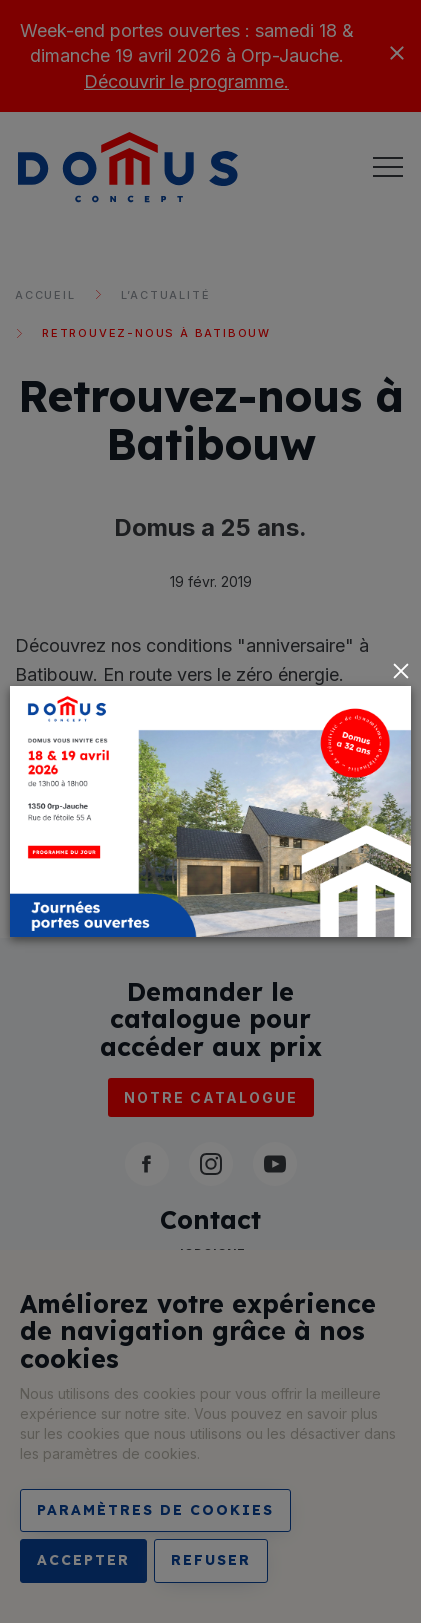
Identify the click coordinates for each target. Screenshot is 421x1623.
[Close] (401, 671)
